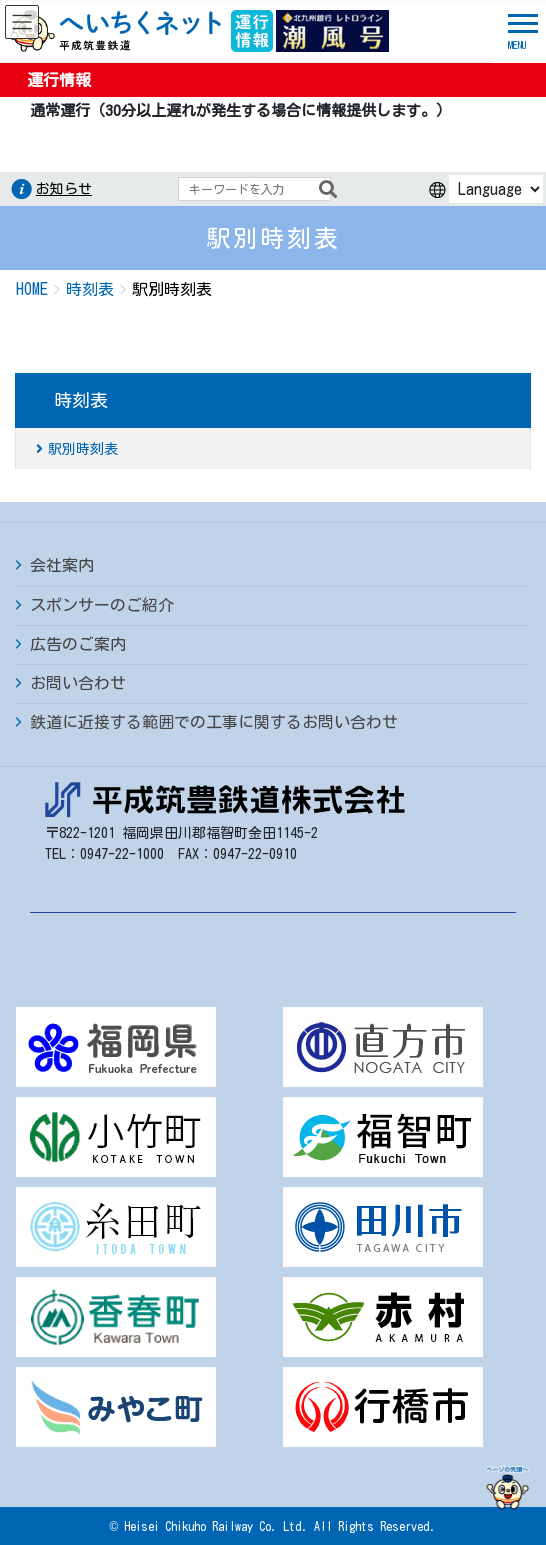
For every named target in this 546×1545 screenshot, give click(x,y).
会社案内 (62, 565)
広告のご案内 (78, 644)
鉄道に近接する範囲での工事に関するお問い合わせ (214, 722)
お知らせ (64, 189)
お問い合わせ (78, 683)
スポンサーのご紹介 (102, 605)
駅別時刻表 (83, 449)
